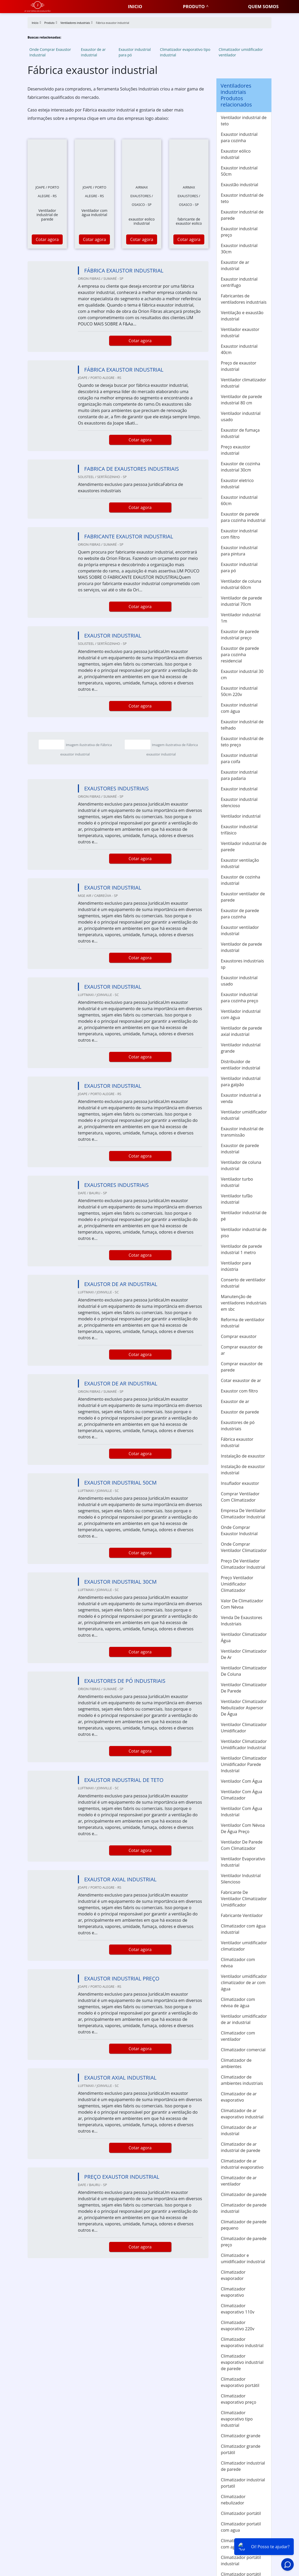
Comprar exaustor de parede (242, 1367)
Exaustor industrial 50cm (239, 171)
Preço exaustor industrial (235, 450)
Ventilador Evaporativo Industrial (243, 1862)
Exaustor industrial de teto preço (242, 742)
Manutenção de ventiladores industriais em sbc (243, 1303)
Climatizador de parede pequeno (243, 2225)
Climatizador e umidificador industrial (243, 2258)
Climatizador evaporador (233, 2275)
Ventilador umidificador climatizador (244, 1946)
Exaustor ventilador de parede (243, 897)
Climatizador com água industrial (243, 1929)
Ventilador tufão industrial (237, 1199)
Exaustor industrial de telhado (242, 725)
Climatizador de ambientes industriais (242, 2080)
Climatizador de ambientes (236, 2063)
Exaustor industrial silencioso (239, 802)
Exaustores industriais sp (242, 964)
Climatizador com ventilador (238, 2036)
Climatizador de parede (243, 2194)
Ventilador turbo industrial (237, 1182)
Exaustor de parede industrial (240, 1149)
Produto (194, 6)
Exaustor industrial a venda (241, 1098)
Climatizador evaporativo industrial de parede (242, 2362)
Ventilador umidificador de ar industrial (244, 2019)
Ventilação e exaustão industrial (242, 316)
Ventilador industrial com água (240, 1014)
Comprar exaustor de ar (242, 1350)
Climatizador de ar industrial (239, 2130)
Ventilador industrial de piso (243, 1233)
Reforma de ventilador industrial (243, 1323)
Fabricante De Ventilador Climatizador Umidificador (244, 1898)
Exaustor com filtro (239, 1391)
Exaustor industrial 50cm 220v (239, 691)
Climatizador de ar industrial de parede (240, 2147)
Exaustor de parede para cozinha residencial (240, 654)
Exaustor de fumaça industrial (240, 433)
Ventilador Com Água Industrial (241, 1812)
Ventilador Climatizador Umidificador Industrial (244, 1744)
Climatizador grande (240, 2436)
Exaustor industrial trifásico (239, 830)
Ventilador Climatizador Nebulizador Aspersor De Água (244, 1708)
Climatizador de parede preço (243, 2242)
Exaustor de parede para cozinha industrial (243, 517)
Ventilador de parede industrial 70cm (241, 601)
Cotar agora (47, 239)
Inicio (135, 6)
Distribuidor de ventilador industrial (240, 1065)
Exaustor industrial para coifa (239, 758)
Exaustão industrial (239, 185)
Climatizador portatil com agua (241, 2527)
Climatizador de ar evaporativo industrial (242, 2114)
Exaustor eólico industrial (236, 154)
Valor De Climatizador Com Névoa (242, 1604)
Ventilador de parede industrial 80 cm (241, 400)
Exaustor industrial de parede (242, 215)
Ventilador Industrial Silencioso (241, 1879)
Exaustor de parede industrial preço (240, 635)
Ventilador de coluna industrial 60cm (241, 584)
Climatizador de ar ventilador (239, 2181)
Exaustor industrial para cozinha (239, 137)
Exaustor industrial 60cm (239, 500)
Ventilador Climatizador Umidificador (244, 1728)
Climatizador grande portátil (240, 2449)
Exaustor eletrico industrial (237, 484)
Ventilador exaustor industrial (240, 332)
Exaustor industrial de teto (242, 198)
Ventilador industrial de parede (243, 846)
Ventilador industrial (240, 816)
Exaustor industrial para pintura (239, 551)
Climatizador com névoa (238, 1963)
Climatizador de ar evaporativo (239, 2097)
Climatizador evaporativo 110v (237, 2309)
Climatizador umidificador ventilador (241, 52)
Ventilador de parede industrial (241, 947)
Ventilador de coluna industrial (241, 1165)
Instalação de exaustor (243, 1456)
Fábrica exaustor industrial (237, 1442)
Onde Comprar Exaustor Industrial (50, 52)
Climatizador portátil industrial (241, 2560)
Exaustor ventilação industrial (240, 863)
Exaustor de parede (240, 1412)
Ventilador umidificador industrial (244, 1115)
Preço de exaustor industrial (238, 366)
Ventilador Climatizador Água (244, 1637)
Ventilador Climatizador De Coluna (244, 1671)
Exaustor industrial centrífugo (239, 282)
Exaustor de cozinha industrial (240, 880)
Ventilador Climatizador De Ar (244, 1654)
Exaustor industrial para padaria (239, 775)
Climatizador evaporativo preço (238, 2399)
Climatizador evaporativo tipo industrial (185, 52)
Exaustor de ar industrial (93, 52)
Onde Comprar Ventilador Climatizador (244, 1547)
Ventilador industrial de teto (243, 121)
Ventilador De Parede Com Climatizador (242, 1845)
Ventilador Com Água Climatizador (241, 1795)
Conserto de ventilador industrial (243, 1283)
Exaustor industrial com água (239, 708)
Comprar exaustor (239, 1336)
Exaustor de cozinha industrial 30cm (240, 467)
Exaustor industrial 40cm (239, 349)
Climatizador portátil (241, 2513)
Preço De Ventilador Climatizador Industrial (243, 1564)
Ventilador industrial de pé (243, 1216)
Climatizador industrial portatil (243, 2483)
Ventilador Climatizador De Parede (244, 1688)
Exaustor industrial (239, 789)
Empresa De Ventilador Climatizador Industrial (243, 1514)
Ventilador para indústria (236, 1266)
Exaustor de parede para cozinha (240, 914)
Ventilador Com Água (241, 1781)
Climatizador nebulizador (233, 2500)
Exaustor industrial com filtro (239, 534)
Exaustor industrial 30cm (239, 249)
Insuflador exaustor (240, 1483)
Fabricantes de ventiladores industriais (243, 299)
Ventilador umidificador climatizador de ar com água (244, 1982)
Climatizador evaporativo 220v (237, 2326)
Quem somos (263, 6)
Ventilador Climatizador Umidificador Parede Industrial (244, 1764)
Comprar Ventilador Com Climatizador (240, 1497)
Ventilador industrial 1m (240, 618)
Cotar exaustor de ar (241, 1380)
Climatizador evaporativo (233, 2292)
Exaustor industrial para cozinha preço (239, 998)
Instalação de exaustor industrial (243, 1470)
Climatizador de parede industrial (243, 2208)
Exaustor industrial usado (239, 981)
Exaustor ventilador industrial (240, 930)
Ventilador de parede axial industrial (241, 1031)
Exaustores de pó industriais (238, 1426)
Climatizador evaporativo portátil (240, 2382)
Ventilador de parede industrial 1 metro (241, 1249)
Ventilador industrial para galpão (240, 1081)
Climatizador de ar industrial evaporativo (242, 2164)
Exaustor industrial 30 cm (242, 674)
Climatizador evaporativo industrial (242, 2342)
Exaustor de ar (235, 1401)
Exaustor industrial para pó (135, 52)
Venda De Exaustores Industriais (241, 1621)
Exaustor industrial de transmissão (242, 1132)
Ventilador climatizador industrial (243, 383)
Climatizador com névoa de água (238, 2002)
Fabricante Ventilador (242, 1915)
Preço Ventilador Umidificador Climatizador (237, 1584)
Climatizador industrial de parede (243, 2466)
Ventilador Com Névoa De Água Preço (243, 1828)
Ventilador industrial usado (240, 416)
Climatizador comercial (243, 2050)
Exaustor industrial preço (239, 232)
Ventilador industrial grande (240, 1048)
